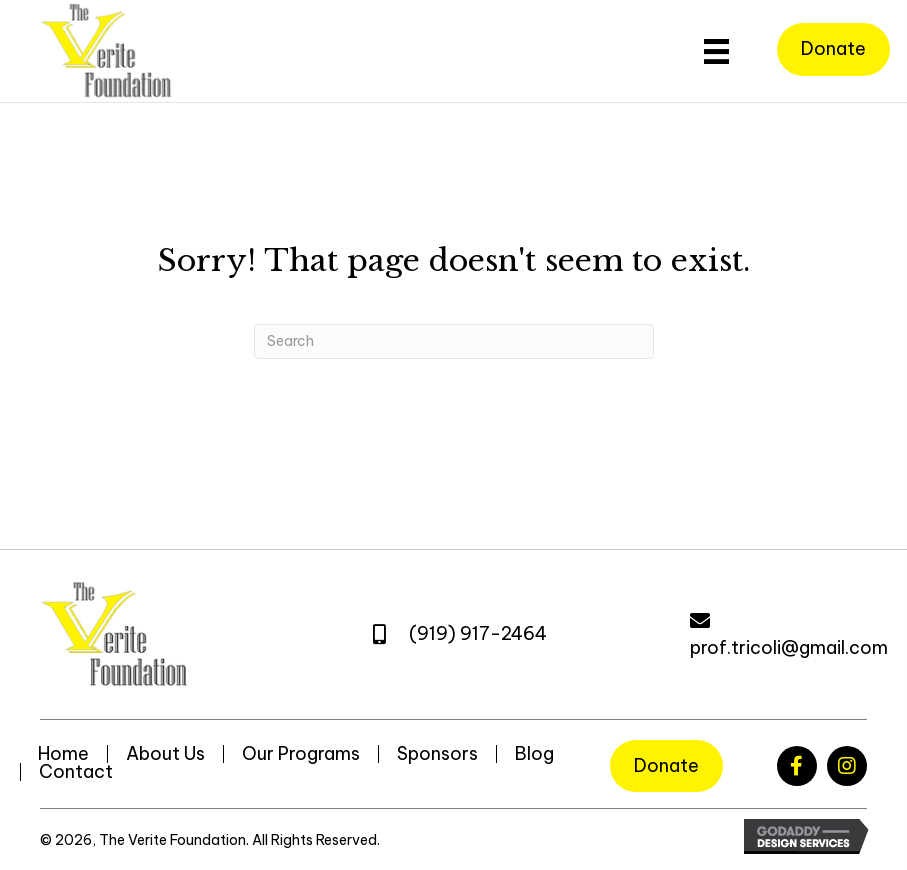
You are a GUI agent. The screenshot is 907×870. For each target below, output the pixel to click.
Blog (534, 754)
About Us (165, 754)
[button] (797, 766)
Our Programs (301, 754)
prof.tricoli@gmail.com (789, 647)
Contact (76, 772)
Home (63, 754)
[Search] (454, 341)
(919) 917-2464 (478, 633)
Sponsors (437, 754)
